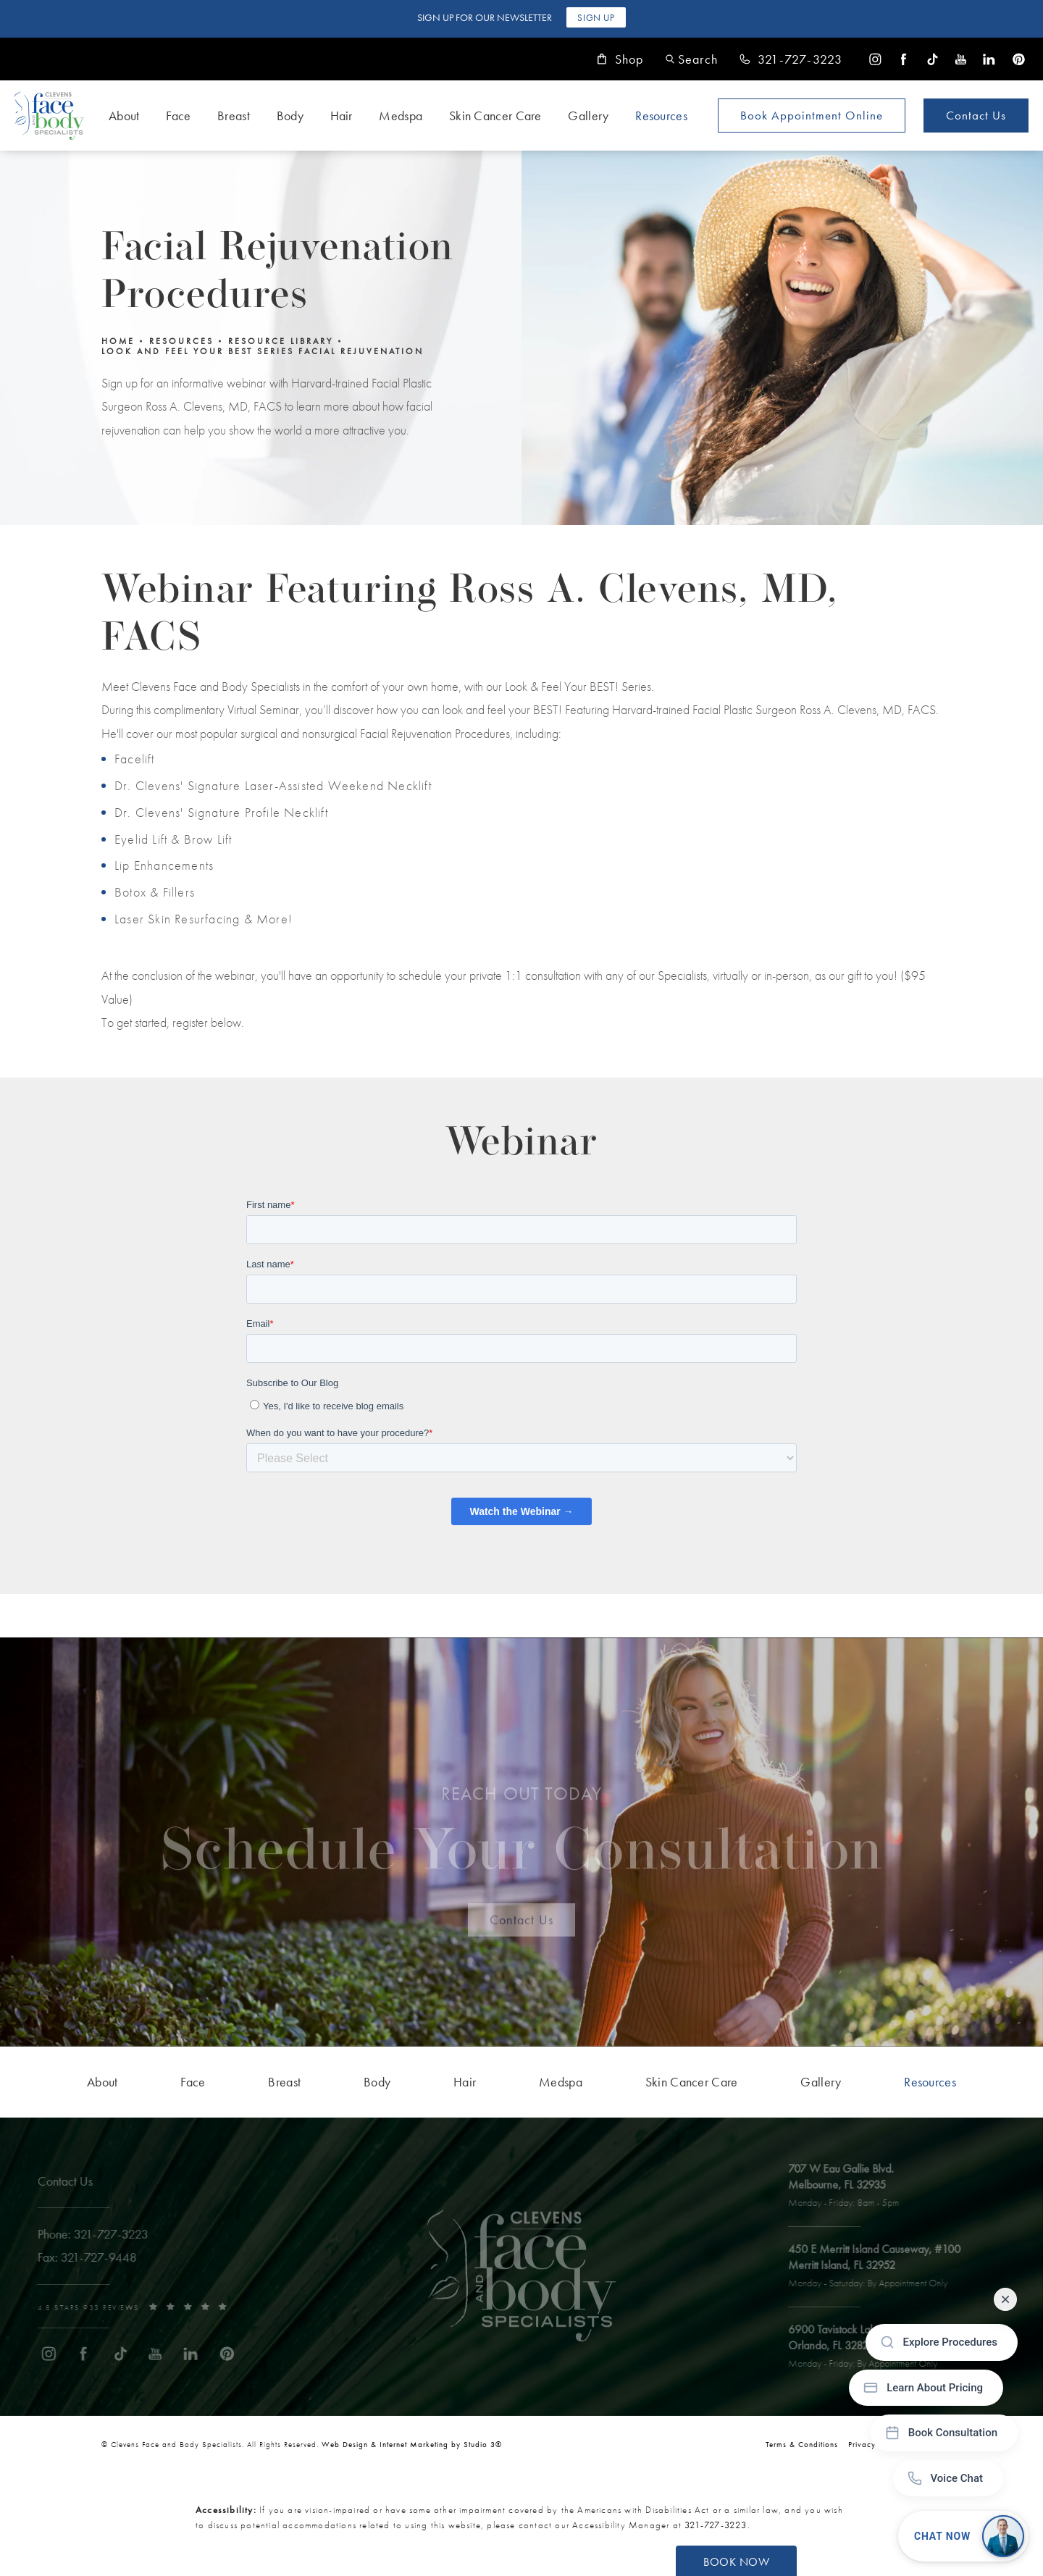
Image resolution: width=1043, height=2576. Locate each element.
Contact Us (976, 115)
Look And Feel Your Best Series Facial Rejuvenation (262, 351)
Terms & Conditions (802, 2444)
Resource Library (280, 341)
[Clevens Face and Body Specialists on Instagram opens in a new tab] (875, 59)
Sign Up (595, 18)
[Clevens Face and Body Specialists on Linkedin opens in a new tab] (989, 59)
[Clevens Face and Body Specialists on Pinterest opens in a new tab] (1018, 59)
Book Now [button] (736, 2561)
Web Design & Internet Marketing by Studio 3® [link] (412, 2444)
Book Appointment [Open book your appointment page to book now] (811, 115)
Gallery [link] (588, 115)
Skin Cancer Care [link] (495, 115)
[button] (692, 59)
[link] (791, 59)
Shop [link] (620, 59)
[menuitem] (875, 59)
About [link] (124, 115)
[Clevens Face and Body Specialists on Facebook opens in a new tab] (904, 59)
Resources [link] (661, 115)
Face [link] (178, 115)
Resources (181, 341)
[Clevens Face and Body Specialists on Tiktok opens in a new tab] (932, 59)
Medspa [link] (400, 115)
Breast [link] (233, 115)
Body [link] (290, 115)
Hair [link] (341, 115)
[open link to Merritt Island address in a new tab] (882, 2266)
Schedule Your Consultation (522, 1839)
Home (118, 341)
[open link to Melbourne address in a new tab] (851, 2186)
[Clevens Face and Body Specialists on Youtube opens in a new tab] (961, 59)
